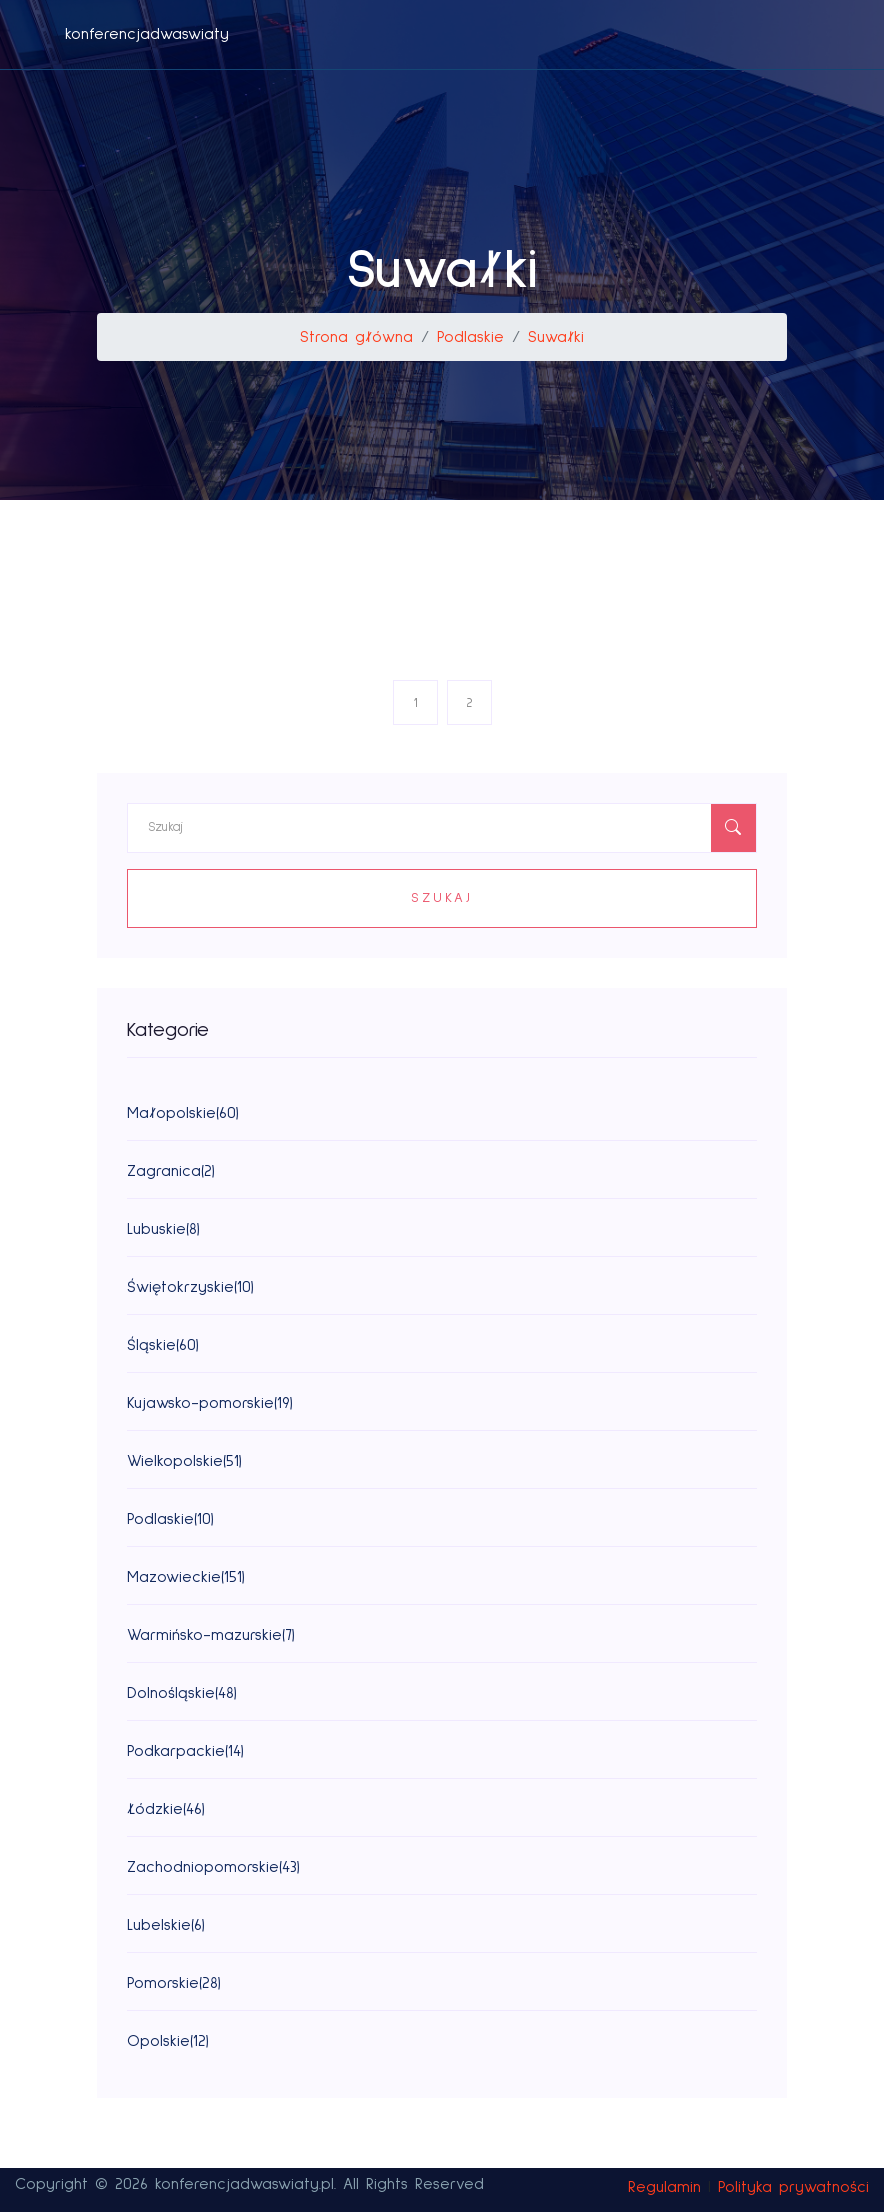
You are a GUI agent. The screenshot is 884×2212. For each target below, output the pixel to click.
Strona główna (356, 337)
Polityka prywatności (793, 2187)
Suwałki (556, 337)
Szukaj (442, 898)
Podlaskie (470, 337)
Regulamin (664, 2187)
